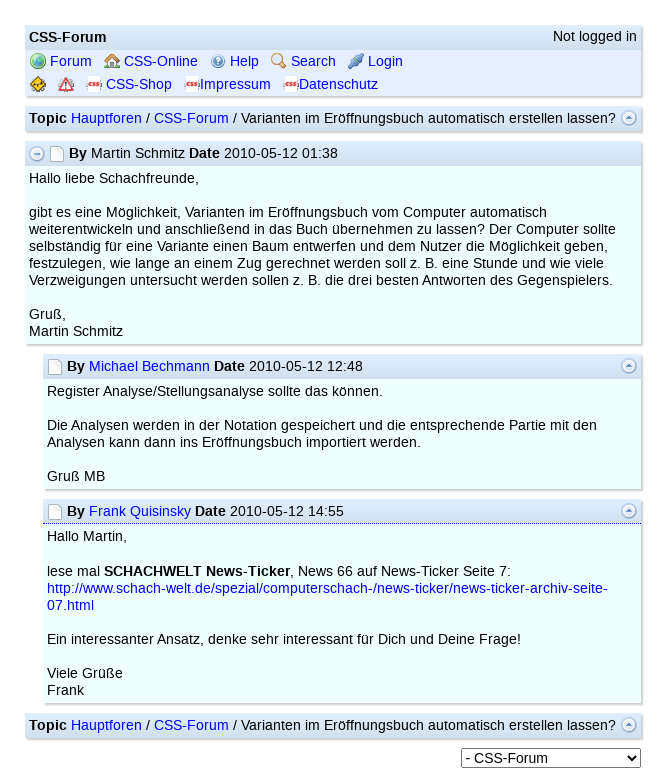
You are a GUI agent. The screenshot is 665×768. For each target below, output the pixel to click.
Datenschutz (330, 84)
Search (303, 61)
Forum (61, 61)
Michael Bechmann (149, 366)
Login (375, 61)
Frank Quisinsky (140, 511)
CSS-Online (151, 61)
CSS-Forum (191, 118)
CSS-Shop (129, 84)
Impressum (227, 84)
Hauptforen (106, 118)
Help (234, 61)
